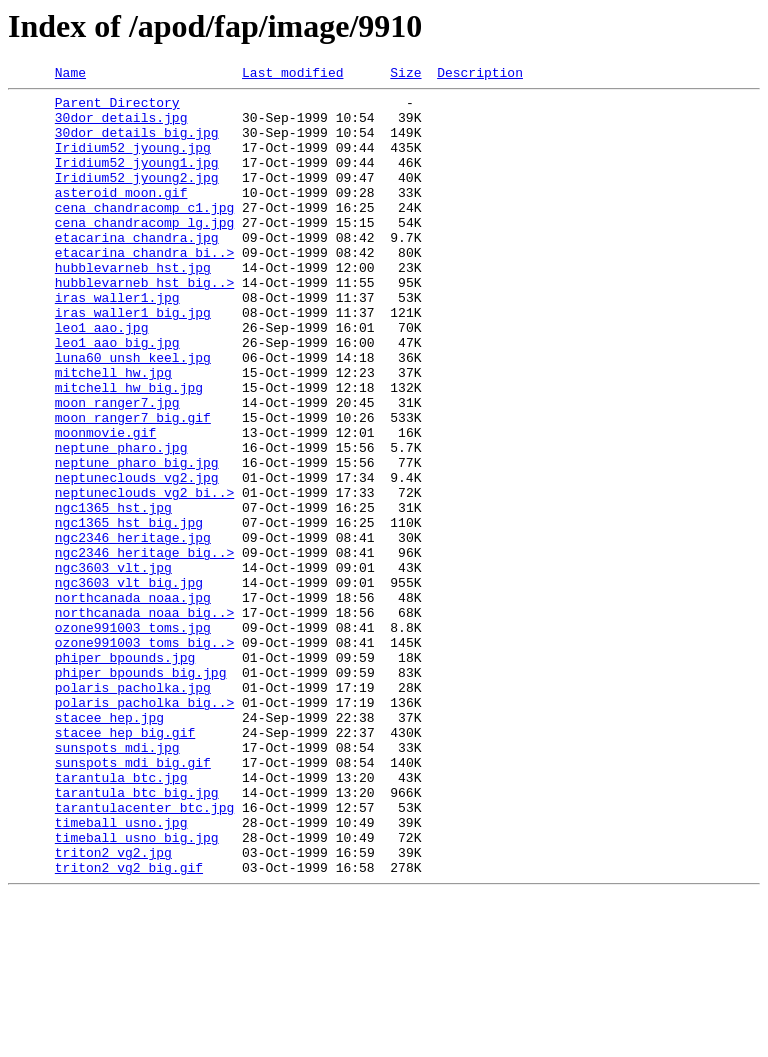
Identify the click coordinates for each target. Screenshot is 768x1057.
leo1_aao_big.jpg (117, 396)
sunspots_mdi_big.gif (133, 900)
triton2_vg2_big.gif (129, 1026)
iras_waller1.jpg (117, 342)
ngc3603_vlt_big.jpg (129, 684)
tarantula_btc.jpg (121, 918)
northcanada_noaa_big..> (144, 720)
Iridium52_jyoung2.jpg (137, 198)
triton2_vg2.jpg (113, 1008)
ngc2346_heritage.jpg (133, 630)
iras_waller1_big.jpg (133, 360)
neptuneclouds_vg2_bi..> (144, 576)
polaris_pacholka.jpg (133, 810)
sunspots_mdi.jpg (117, 882)
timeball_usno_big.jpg (137, 990)
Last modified (292, 75)
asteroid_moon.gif (121, 216)
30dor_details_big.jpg (137, 144)
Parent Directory (117, 108)
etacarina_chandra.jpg (137, 270)
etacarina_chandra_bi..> (144, 288)
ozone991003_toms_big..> (144, 756)
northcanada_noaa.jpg (133, 702)
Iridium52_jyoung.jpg (133, 162)
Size (405, 75)
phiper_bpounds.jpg (125, 774)
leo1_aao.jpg (102, 378)
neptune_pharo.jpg (121, 522)
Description (480, 75)
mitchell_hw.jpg (113, 432)
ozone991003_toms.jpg (133, 738)
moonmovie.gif (105, 504)
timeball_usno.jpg (121, 972)
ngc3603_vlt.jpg (113, 666)
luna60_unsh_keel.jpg (133, 414)
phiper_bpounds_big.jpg (141, 792)
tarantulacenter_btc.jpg (144, 954)
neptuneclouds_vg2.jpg (137, 558)
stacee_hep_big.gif (125, 864)
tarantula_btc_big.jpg (137, 936)
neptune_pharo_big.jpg (137, 540)
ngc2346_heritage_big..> (144, 648)
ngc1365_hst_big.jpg (129, 612)
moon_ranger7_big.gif (133, 486)
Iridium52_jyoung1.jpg (137, 180)
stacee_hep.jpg (109, 846)
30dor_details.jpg (121, 126)
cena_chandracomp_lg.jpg (144, 252)
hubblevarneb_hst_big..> (144, 324)
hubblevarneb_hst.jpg (133, 306)
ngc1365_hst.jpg (113, 594)
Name (70, 75)
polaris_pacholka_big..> (144, 828)
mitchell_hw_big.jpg (129, 450)
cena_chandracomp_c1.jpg (144, 234)
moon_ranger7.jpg (117, 468)
